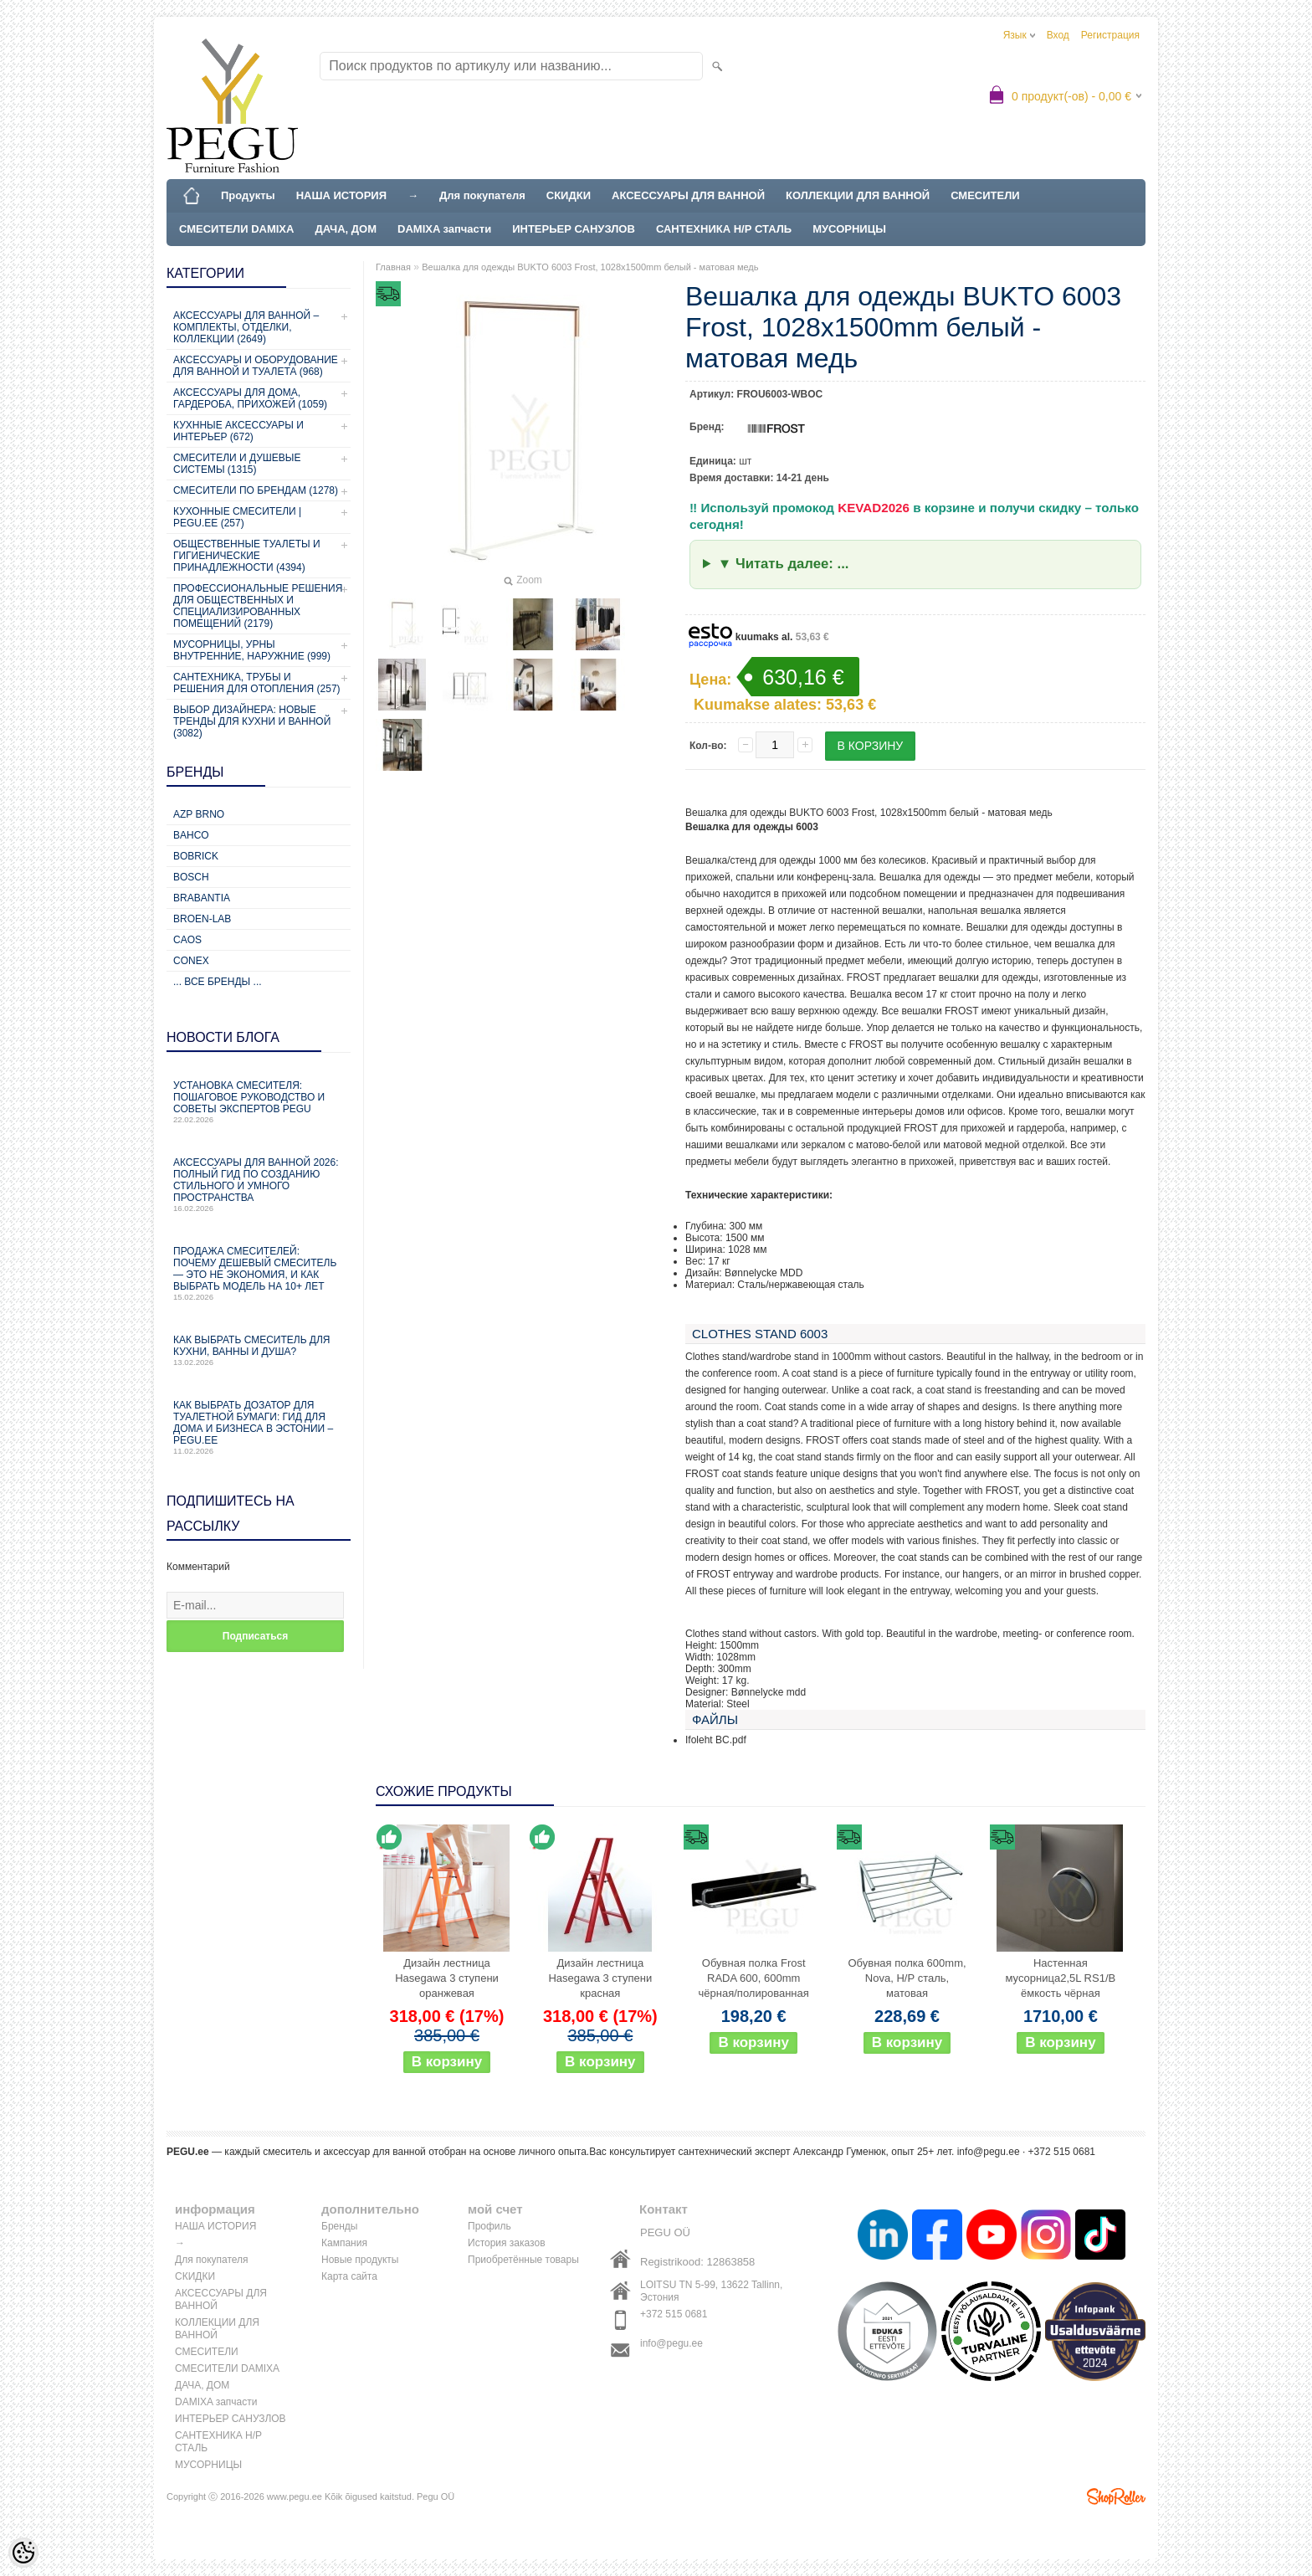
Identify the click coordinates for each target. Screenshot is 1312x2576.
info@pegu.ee (988, 2152)
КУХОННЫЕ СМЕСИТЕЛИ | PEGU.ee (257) (237, 517)
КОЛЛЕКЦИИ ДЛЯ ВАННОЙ (858, 195)
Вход (1058, 35)
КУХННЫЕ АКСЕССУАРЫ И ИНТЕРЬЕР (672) (238, 431)
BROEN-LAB (202, 919)
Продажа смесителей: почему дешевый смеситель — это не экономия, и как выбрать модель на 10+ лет (258, 1273)
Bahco (191, 835)
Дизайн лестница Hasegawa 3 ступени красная (600, 1978)
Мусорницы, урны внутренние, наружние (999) (252, 650)
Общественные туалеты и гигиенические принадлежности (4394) (246, 555)
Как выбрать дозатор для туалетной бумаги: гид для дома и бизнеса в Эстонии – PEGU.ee (258, 1427)
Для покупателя (482, 195)
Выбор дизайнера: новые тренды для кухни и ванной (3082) (252, 721)
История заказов (507, 2243)
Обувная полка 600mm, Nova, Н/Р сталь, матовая (907, 1978)
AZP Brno (198, 814)
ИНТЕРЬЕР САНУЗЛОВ (573, 229)
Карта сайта (349, 2276)
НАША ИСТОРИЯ (341, 195)
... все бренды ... (217, 982)
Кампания (344, 2243)
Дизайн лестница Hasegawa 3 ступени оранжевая (447, 1978)
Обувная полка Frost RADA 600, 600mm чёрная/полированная (754, 1978)
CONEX (191, 961)
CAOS (187, 940)
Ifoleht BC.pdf (715, 1740)
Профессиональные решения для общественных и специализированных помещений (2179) (257, 605)
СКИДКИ (568, 195)
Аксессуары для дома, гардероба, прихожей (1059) (250, 398)
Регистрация (1110, 35)
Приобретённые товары (523, 2260)
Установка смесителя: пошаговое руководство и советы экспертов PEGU (258, 1102)
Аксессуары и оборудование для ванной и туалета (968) (255, 365)
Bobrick (195, 856)
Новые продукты (359, 2260)
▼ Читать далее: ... (783, 564)
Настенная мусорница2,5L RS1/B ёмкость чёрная (1061, 1978)
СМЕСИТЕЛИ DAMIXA (236, 229)
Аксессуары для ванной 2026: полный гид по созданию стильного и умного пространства (258, 1185)
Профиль (489, 2226)
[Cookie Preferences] (23, 2553)
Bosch (191, 877)
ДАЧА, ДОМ (346, 229)
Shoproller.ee (1116, 2496)
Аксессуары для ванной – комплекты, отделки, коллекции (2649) (246, 327)
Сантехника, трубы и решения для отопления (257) (257, 683)
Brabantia (201, 898)
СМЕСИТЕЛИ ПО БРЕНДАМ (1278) (255, 490)
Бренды (339, 2226)
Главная (393, 267)
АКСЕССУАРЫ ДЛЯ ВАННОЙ (688, 195)
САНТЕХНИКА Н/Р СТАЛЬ (724, 229)
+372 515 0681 (673, 2314)
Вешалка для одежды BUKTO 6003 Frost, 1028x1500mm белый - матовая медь (590, 267)
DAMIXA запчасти (444, 229)
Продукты (248, 195)
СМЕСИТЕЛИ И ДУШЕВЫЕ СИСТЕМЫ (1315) (236, 463)
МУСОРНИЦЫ (849, 229)
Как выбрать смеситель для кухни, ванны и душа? (258, 1350)
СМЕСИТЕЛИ (985, 195)
